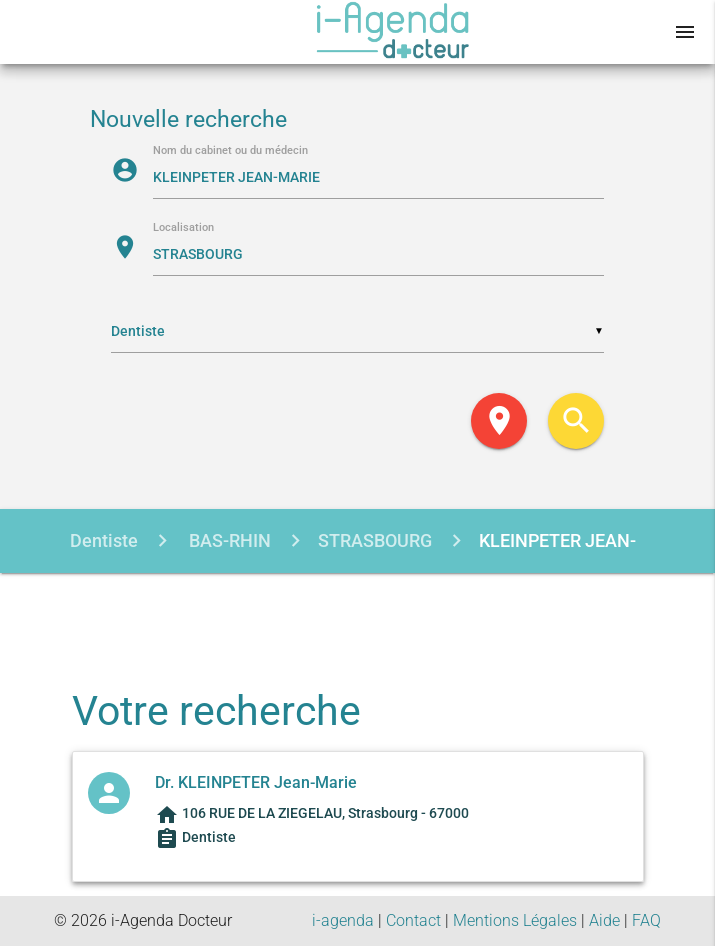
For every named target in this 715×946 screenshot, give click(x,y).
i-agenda (343, 920)
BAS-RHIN (228, 540)
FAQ (646, 920)
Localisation (183, 228)
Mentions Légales (515, 920)
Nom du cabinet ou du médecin (230, 151)
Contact (413, 920)
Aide (604, 920)
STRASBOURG (375, 540)
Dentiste (104, 540)
